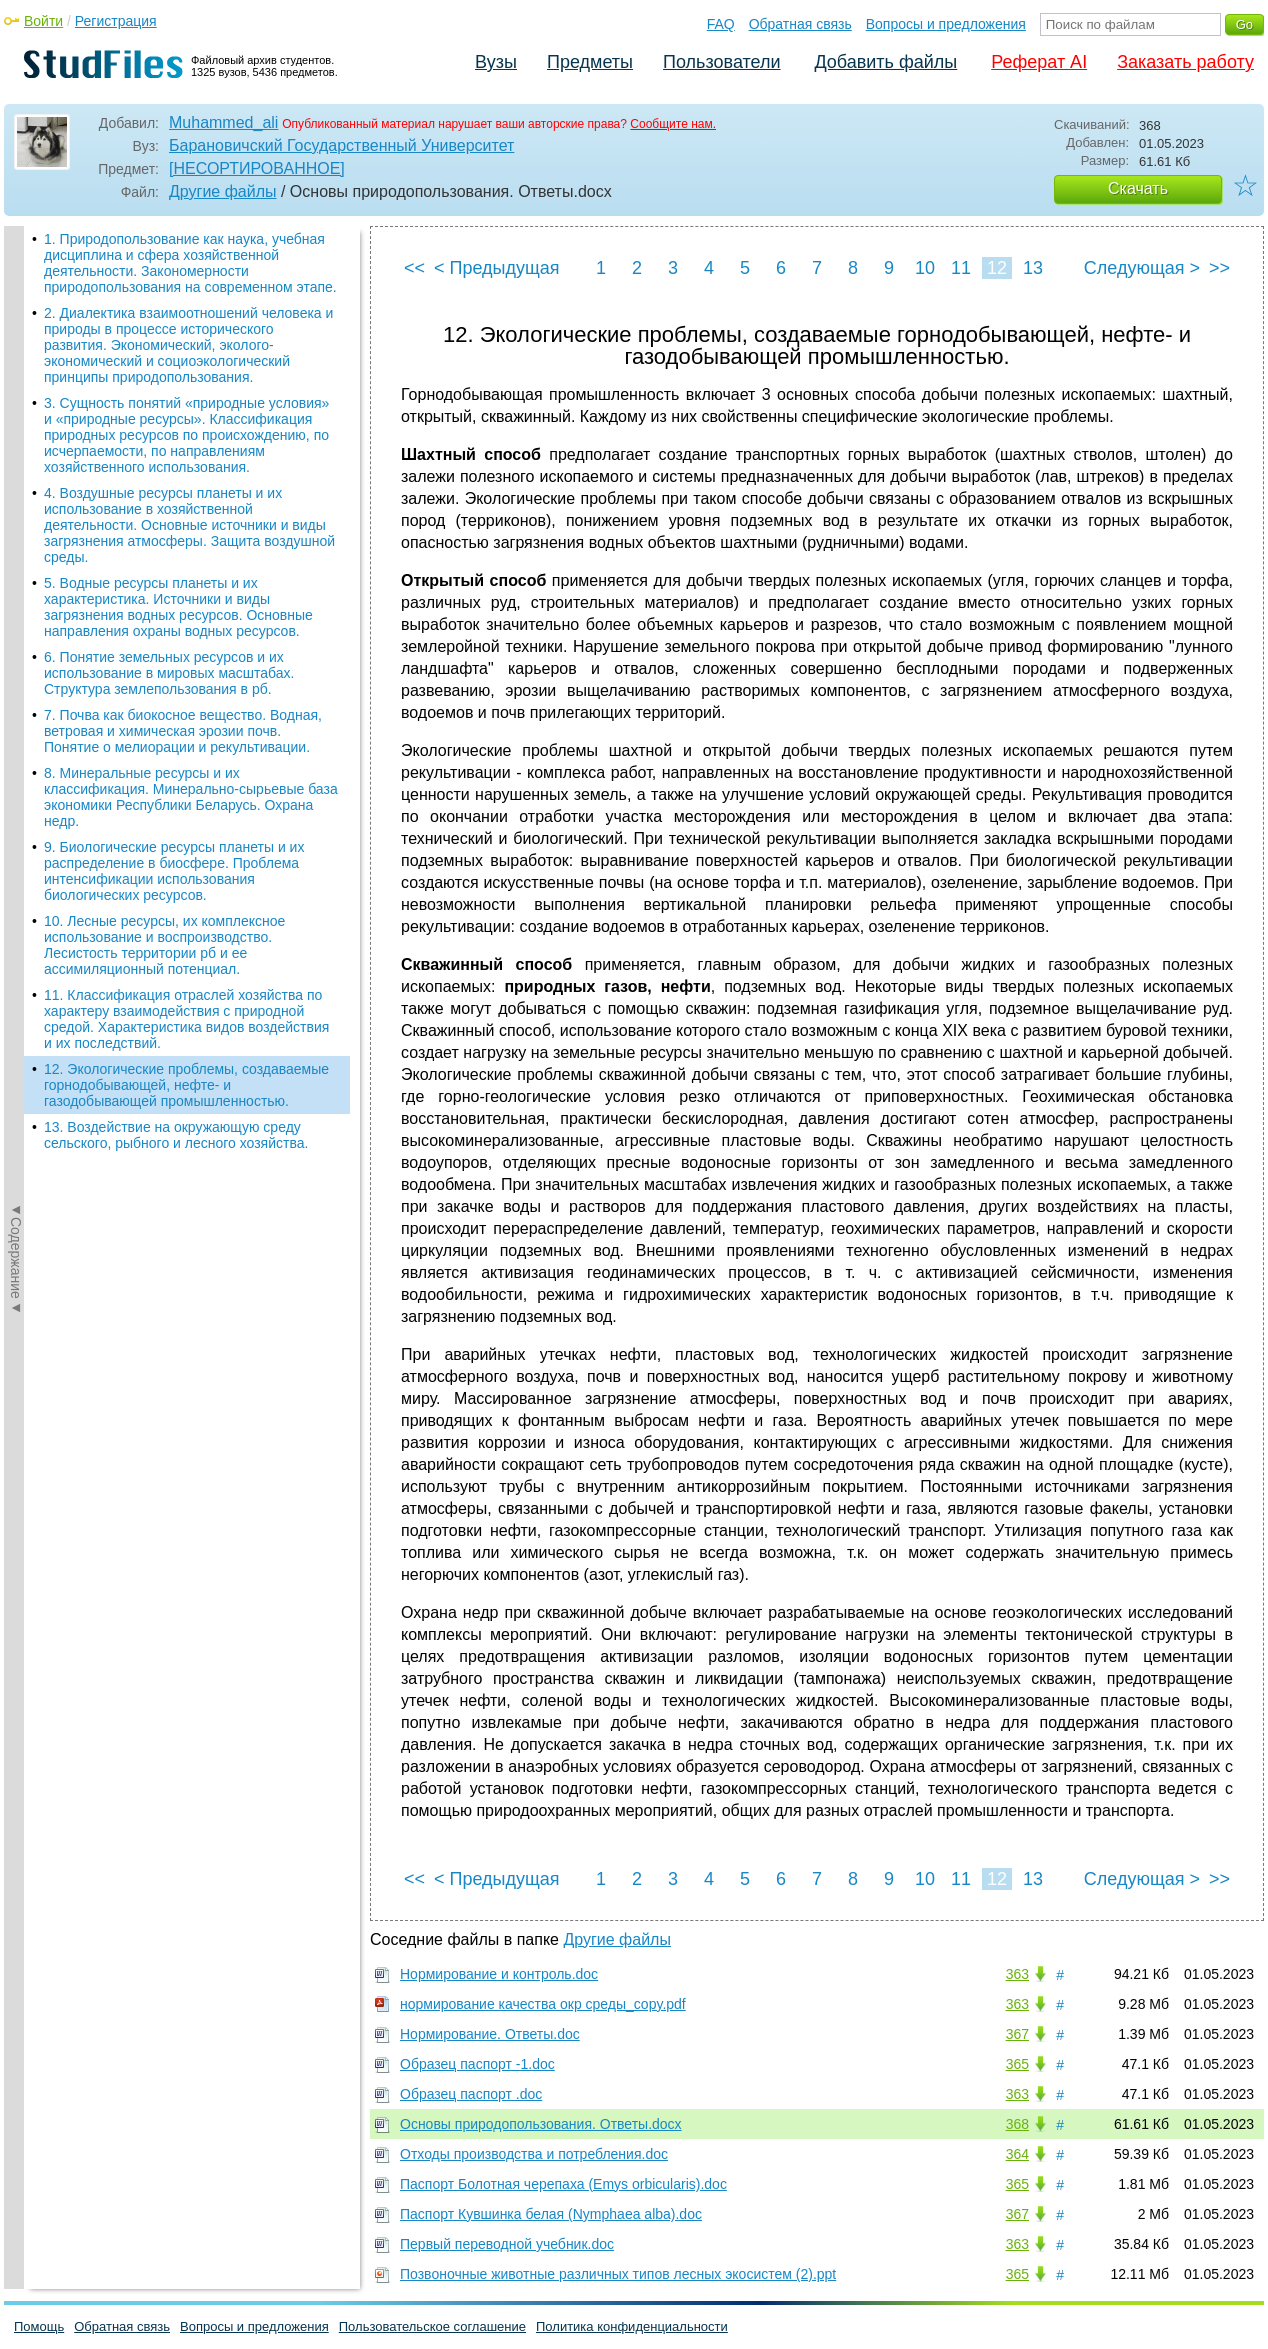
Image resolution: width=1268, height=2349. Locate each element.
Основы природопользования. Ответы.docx (541, 2124)
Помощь (39, 2326)
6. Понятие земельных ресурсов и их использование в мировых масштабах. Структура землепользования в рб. (169, 443)
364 (1017, 2154)
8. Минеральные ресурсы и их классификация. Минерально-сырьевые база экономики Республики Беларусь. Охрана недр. (191, 567)
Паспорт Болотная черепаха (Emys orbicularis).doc (563, 2184)
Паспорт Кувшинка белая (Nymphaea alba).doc (551, 2214)
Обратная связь (800, 24)
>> (1219, 268)
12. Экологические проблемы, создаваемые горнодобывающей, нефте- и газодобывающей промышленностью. (186, 855)
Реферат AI (1039, 62)
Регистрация (116, 21)
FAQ (721, 24)
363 (1017, 1974)
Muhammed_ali (223, 122)
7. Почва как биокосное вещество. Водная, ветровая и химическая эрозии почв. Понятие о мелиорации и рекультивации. (183, 501)
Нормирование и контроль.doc (499, 1974)
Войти (43, 21)
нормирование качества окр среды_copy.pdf (543, 2004)
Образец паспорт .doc (471, 2094)
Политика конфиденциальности (632, 2326)
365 (1017, 2064)
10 (925, 268)
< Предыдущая (497, 268)
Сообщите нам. (673, 124)
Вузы (496, 62)
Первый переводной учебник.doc (507, 2244)
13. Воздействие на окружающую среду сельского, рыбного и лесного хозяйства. (176, 905)
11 (961, 268)
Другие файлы (223, 191)
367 (1017, 2034)
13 (1033, 268)
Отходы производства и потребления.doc (534, 2154)
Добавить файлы (885, 62)
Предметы (590, 62)
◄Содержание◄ (16, 576)
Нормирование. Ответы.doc (490, 2034)
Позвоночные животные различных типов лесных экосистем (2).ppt (618, 2274)
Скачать (1138, 188)
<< (414, 268)
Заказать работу (1185, 62)
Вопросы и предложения (946, 24)
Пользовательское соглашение (432, 2326)
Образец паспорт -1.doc (477, 2064)
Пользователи (721, 62)
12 (997, 268)
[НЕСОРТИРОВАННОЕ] (257, 168)
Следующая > (1142, 268)
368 (1017, 2124)
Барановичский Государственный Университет (341, 145)
